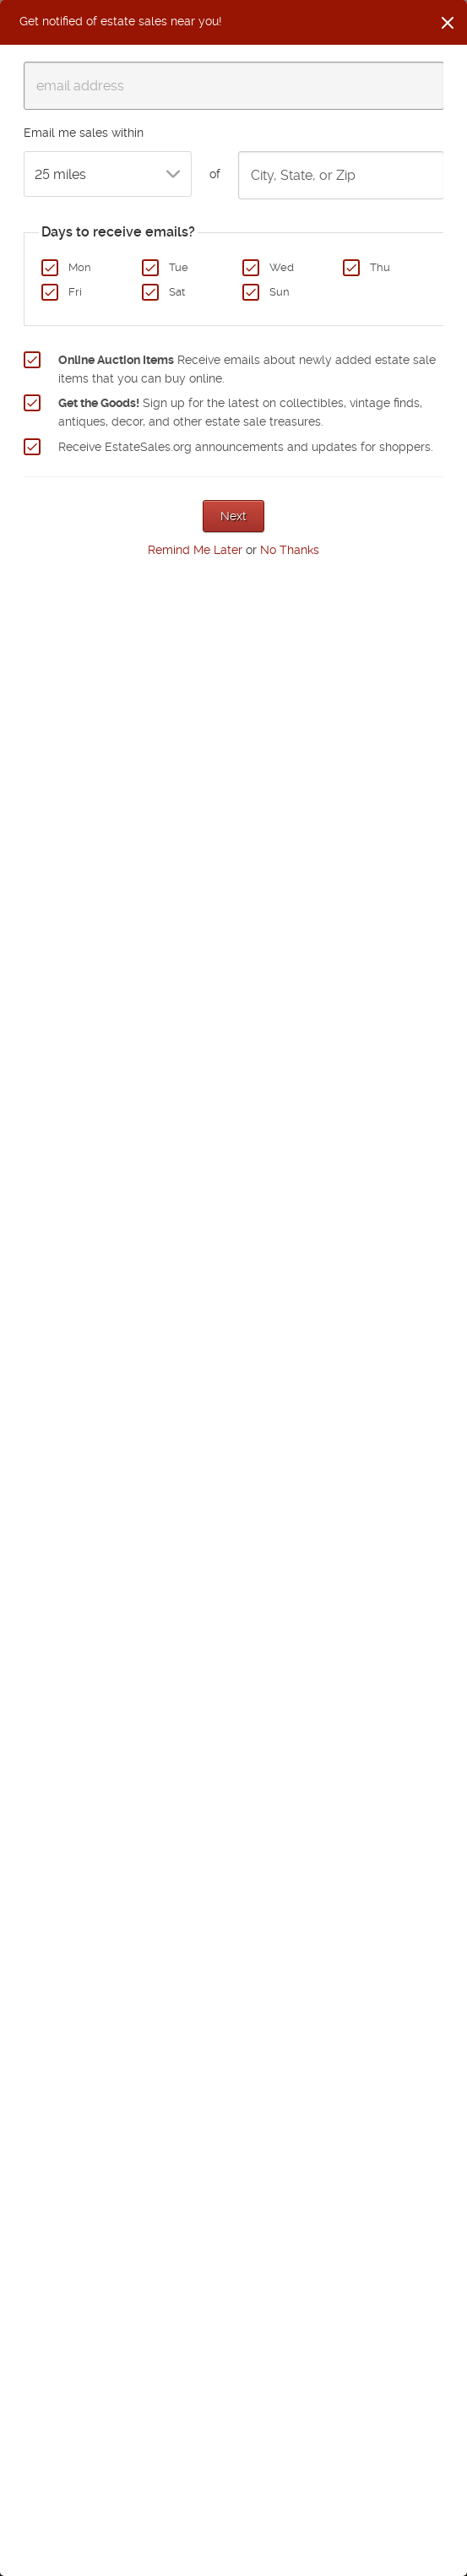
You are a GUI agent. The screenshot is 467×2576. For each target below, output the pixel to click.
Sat (177, 291)
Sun (279, 291)
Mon (79, 267)
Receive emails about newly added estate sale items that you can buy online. (247, 369)
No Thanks (289, 550)
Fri (75, 291)
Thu (380, 267)
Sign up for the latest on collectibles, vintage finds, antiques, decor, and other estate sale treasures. (240, 412)
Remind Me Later (195, 550)
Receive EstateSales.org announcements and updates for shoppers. (245, 447)
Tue (178, 267)
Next (233, 516)
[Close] (447, 23)
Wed (281, 267)
